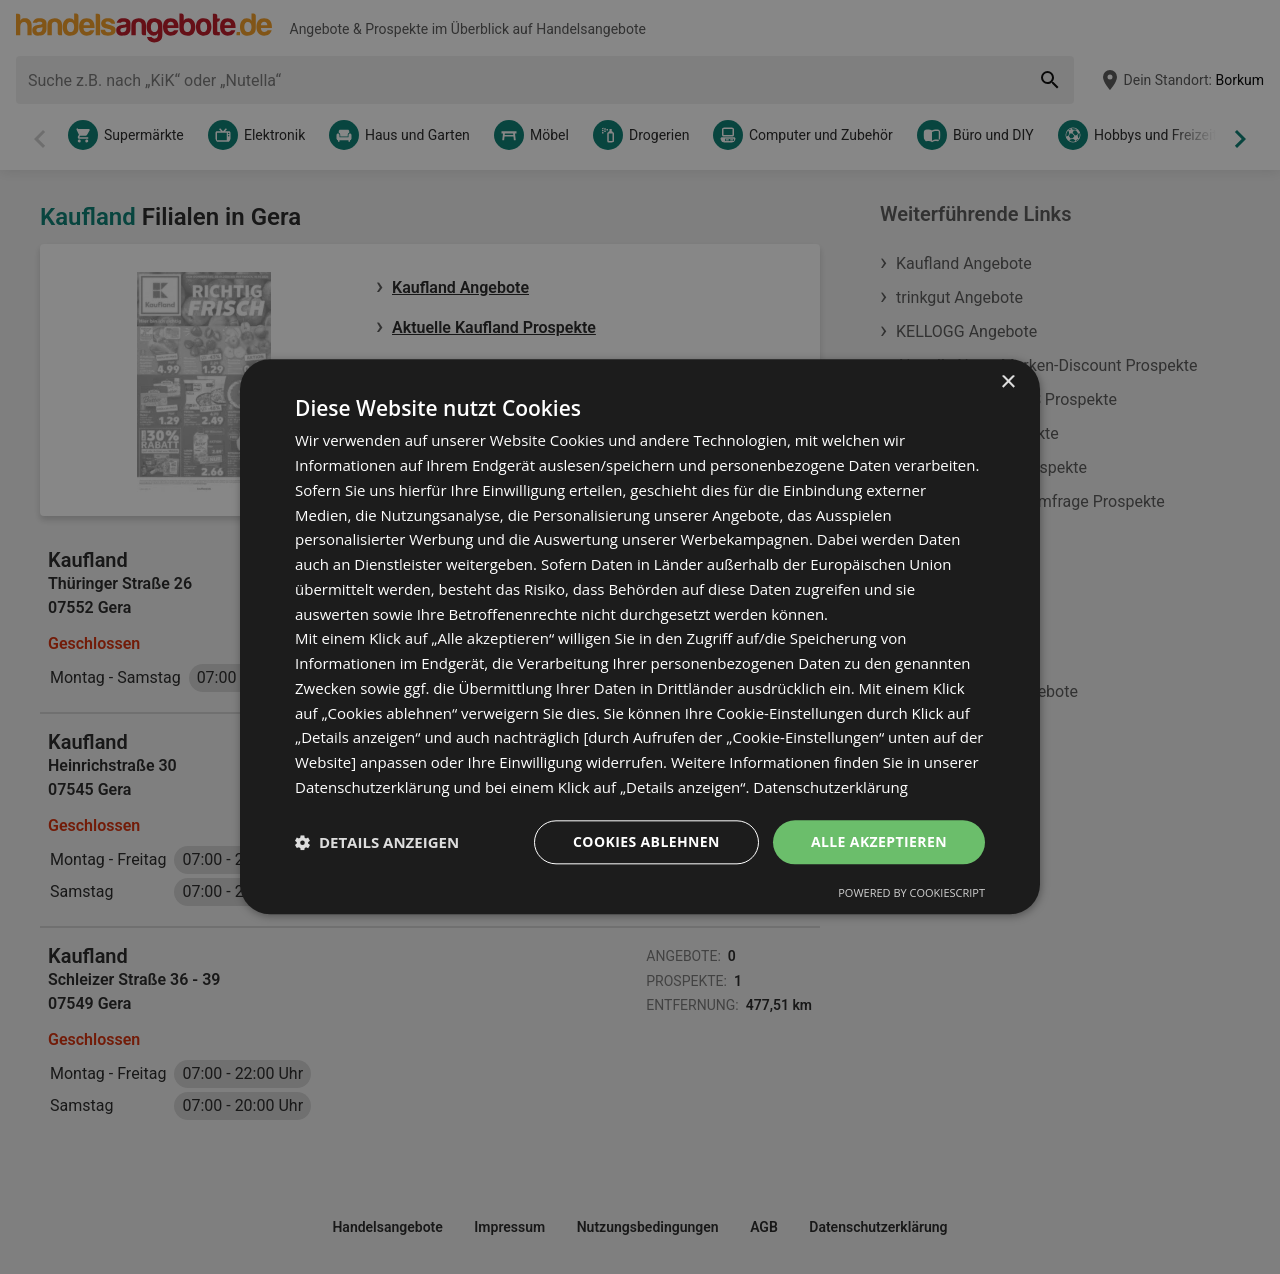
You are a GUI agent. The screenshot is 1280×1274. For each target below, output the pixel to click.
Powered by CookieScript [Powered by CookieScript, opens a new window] (911, 893)
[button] (377, 842)
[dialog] (640, 636)
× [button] (1007, 382)
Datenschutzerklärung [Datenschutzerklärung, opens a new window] (830, 787)
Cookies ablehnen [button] (646, 841)
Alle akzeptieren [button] (879, 841)
